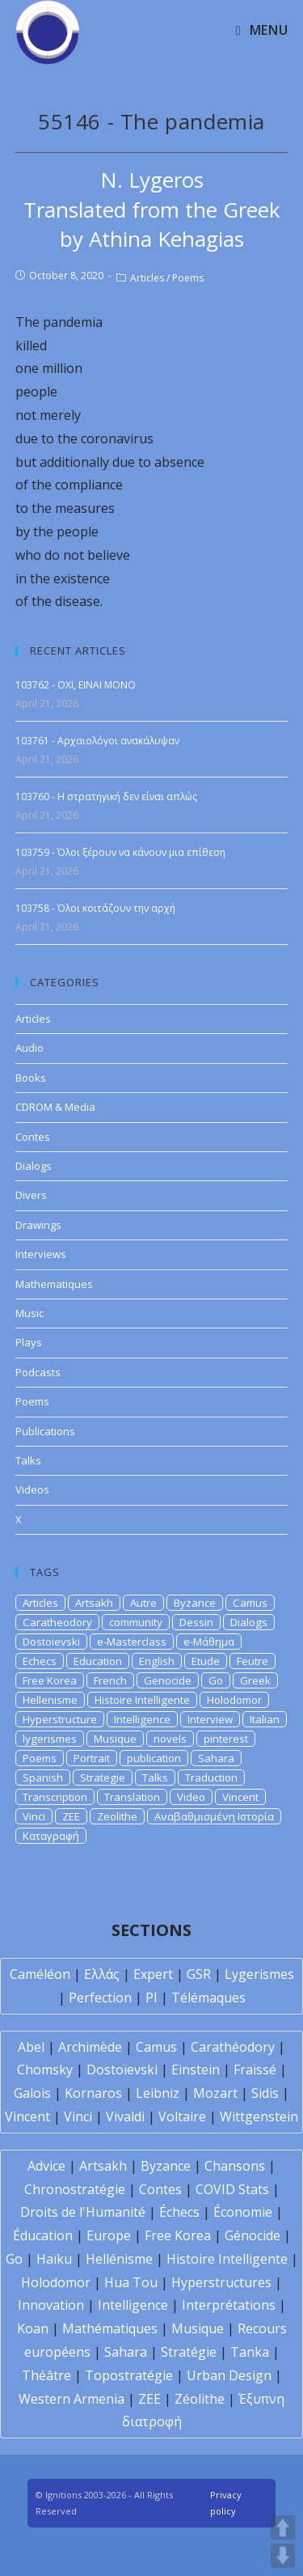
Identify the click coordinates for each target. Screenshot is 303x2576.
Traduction (211, 1777)
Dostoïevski (122, 2069)
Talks (28, 1460)
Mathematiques (54, 1284)
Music (29, 1313)
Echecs (40, 1661)
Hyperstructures (221, 2282)
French (110, 1680)
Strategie (102, 1777)
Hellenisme (50, 1700)
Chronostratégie (74, 2189)
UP (283, 2527)
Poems (188, 278)
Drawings (38, 1225)
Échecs (179, 2212)
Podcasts (38, 1372)
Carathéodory (233, 2047)
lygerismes (50, 1738)
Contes (32, 1136)
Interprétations (229, 2305)
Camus (250, 1602)
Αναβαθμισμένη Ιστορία (214, 1816)
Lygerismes (259, 1974)
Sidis (265, 2093)
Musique (115, 1738)
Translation (132, 1797)
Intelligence (142, 1719)
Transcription (55, 1797)
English (157, 1661)
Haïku (54, 2259)
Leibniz (157, 2093)
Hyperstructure (60, 1719)
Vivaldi (125, 2116)
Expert (153, 1974)
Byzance (195, 1602)
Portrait (92, 1758)
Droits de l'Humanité (82, 2212)
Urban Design (229, 2375)
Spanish (43, 1777)
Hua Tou (131, 2282)
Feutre (252, 1661)
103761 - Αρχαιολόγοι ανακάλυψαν (97, 741)
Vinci (34, 1816)
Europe (108, 2235)
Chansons (234, 2166)
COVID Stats (232, 2189)
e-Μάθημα (208, 1641)
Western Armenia (71, 2399)
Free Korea (50, 1680)
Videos (32, 1489)
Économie (242, 2212)
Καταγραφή (51, 1835)
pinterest (226, 1738)
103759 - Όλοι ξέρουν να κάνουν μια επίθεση (120, 852)
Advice (46, 2166)
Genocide (167, 1680)
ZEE (71, 1816)
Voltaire (182, 2116)
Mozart (215, 2093)
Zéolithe (200, 2399)
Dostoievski (51, 1641)
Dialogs (33, 1166)
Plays (28, 1342)
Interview (210, 1719)
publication (154, 1758)
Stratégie (189, 2352)
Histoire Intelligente (142, 1700)
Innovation (51, 2305)
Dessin (196, 1622)
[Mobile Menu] (262, 30)
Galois (32, 2093)
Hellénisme (119, 2259)
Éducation (43, 2235)
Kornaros (93, 2093)
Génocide (252, 2235)
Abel (31, 2047)
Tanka (249, 2352)
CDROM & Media (55, 1106)
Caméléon (40, 1974)
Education (98, 1661)
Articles (147, 278)
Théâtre (46, 2375)
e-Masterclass (131, 1641)
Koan (32, 2328)
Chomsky (45, 2069)
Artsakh (94, 1602)
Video (191, 1797)
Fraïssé (255, 2069)
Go (215, 1680)
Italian (265, 1719)
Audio (29, 1047)
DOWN (283, 2556)
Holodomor (234, 1700)
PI (151, 1997)
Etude (205, 1661)
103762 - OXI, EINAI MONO (75, 685)
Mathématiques (110, 2328)
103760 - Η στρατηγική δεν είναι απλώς (106, 796)
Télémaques (208, 1997)
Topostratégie (129, 2375)
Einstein (195, 2069)
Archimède (90, 2047)
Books (30, 1077)
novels (170, 1738)
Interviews (40, 1254)
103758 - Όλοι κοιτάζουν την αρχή (95, 908)
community (135, 1622)
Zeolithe (117, 1816)
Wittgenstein (259, 2116)
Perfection (100, 1997)
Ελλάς (102, 1974)
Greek (255, 1680)
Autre (143, 1602)
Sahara (216, 1758)
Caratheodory (57, 1622)
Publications (45, 1431)
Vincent (240, 1797)
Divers (31, 1195)
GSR (199, 1974)
